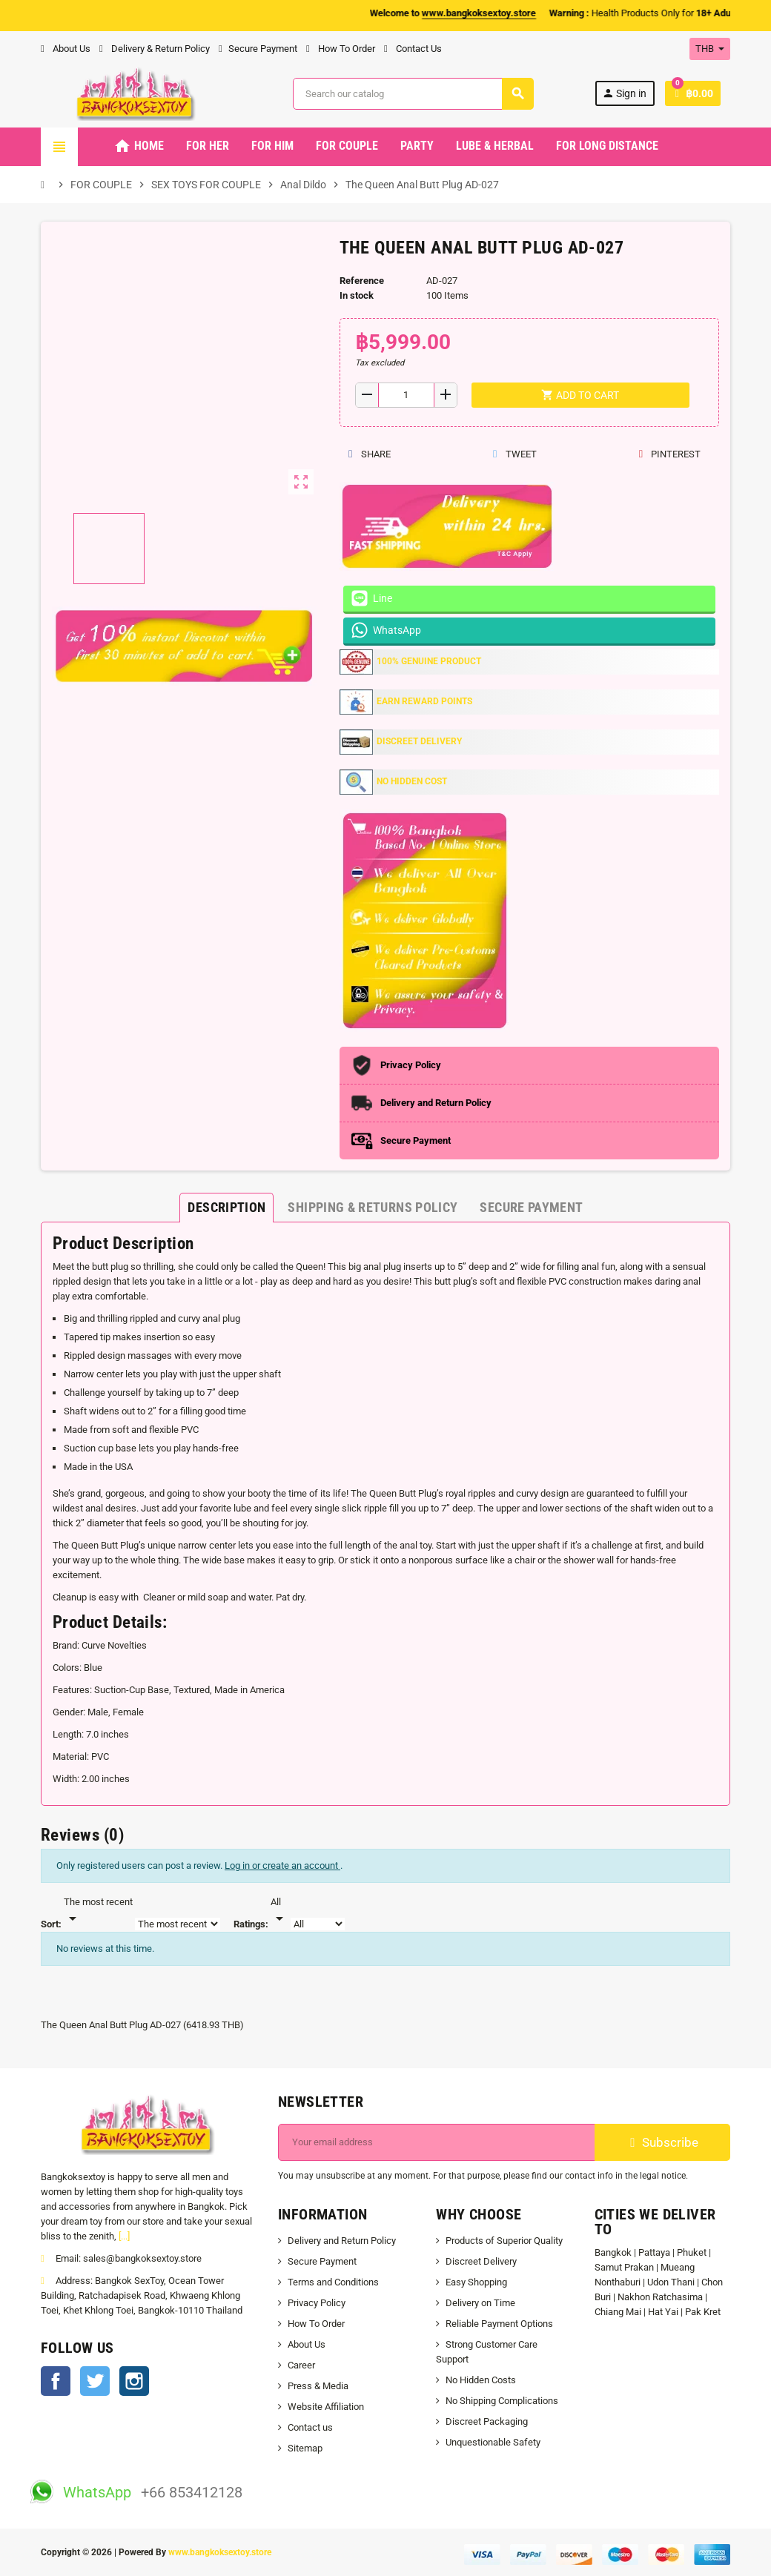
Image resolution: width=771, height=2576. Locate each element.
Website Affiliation (326, 2406)
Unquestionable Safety (493, 2442)
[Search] (413, 94)
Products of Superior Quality (504, 2240)
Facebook (55, 2381)
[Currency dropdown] (709, 49)
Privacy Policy (316, 2302)
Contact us (310, 2427)
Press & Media (318, 2385)
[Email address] (436, 2142)
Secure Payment (258, 48)
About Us (65, 48)
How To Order (340, 48)
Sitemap (305, 2448)
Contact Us (413, 48)
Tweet (514, 454)
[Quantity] (406, 395)
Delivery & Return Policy (154, 48)
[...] (124, 2236)
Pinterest (669, 454)
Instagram (134, 2381)
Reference (362, 280)
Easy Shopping (476, 2282)
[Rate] (279, 1911)
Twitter (95, 2381)
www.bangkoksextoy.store (219, 2552)
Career (301, 2365)
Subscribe (662, 2142)
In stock (357, 295)
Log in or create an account (282, 1865)
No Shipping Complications (502, 2400)
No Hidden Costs (481, 2379)
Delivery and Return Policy (342, 2240)
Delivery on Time (480, 2302)
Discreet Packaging (487, 2421)
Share (369, 454)
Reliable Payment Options (499, 2323)
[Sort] (98, 1911)
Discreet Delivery (481, 2261)
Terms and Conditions (333, 2282)
